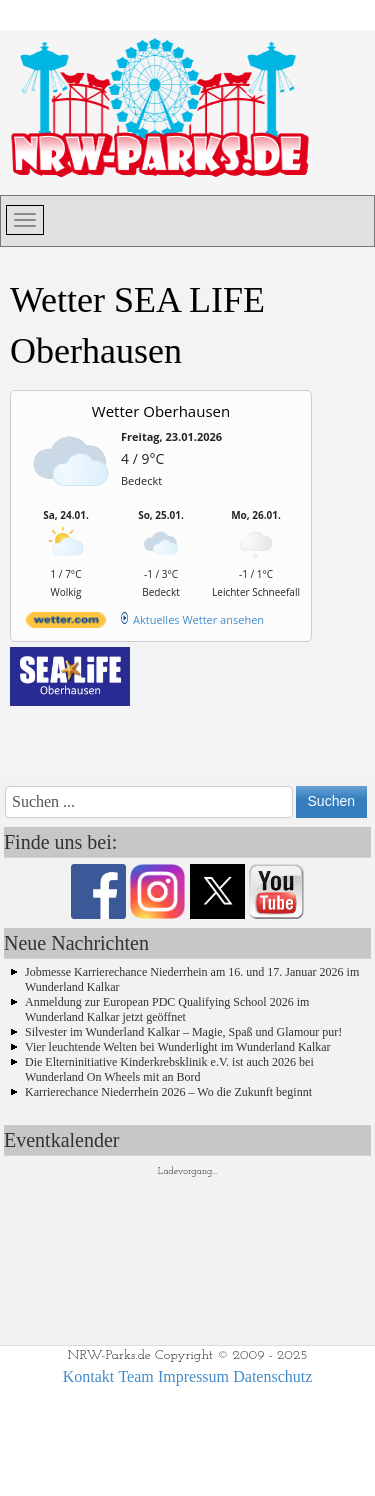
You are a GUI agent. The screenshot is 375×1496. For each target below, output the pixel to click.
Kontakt (89, 1376)
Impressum (193, 1376)
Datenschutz (272, 1376)
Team (135, 1376)
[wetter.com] (66, 623)
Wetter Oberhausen (161, 411)
